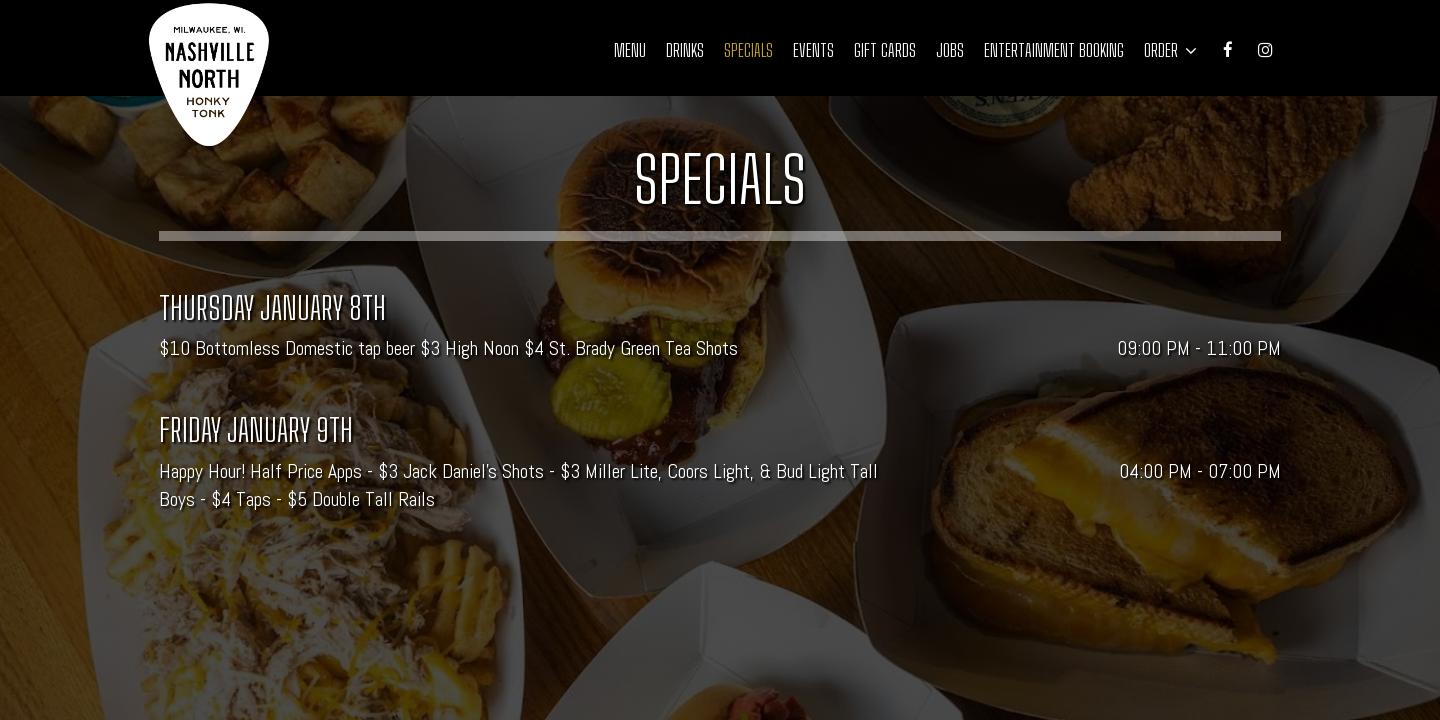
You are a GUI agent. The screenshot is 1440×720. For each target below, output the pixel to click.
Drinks (685, 50)
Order (1170, 50)
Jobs (950, 50)
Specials (748, 50)
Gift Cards (885, 50)
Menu (630, 50)
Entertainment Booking (1054, 50)
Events (813, 50)
